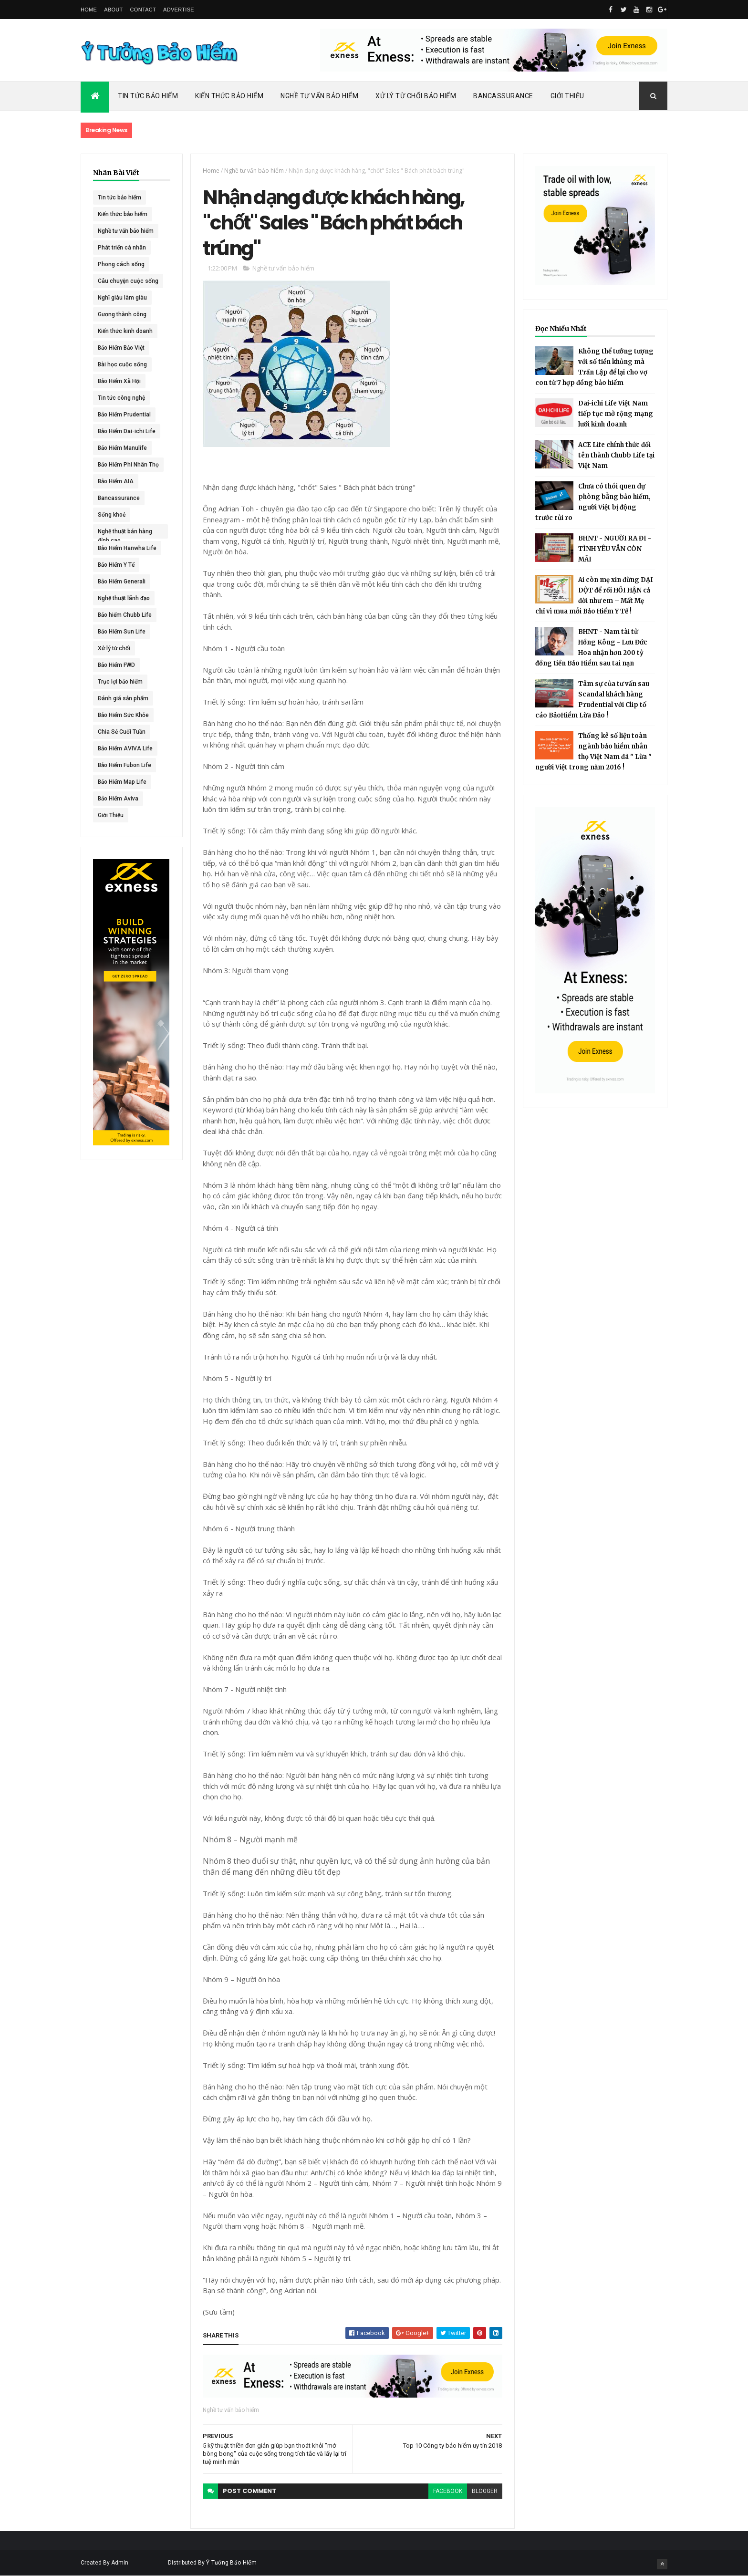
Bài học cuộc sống (122, 364)
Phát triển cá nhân (122, 247)
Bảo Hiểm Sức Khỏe (123, 715)
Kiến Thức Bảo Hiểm (229, 96)
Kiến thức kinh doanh (125, 331)
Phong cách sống (121, 264)
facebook (447, 2491)
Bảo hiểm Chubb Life (125, 615)
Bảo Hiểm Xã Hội (119, 381)
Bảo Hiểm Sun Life (121, 631)
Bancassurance (503, 96)
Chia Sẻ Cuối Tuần (121, 731)
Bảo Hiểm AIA (116, 481)
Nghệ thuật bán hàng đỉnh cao (125, 533)
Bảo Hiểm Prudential (124, 414)
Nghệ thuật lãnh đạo (124, 598)
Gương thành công (122, 314)
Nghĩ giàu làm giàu (122, 297)
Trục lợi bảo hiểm (120, 681)
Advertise (178, 9)
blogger (485, 2491)
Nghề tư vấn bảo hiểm (126, 231)
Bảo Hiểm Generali (121, 581)
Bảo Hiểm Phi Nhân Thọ (128, 464)
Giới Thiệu (567, 96)
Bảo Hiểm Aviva (118, 798)
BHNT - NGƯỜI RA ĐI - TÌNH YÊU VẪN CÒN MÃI (614, 548)
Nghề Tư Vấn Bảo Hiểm (319, 96)
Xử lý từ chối (114, 648)
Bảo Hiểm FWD (116, 665)
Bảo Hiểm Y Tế (116, 564)
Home (89, 9)
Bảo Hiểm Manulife (122, 448)
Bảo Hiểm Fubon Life (124, 765)
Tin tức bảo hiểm (119, 197)
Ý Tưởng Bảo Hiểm (231, 2562)
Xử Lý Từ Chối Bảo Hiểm (415, 96)
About (113, 9)
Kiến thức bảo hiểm (122, 214)
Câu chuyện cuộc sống (128, 281)
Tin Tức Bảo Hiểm (148, 96)
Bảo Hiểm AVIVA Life (125, 748)
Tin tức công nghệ (121, 398)
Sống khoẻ (111, 514)
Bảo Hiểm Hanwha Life (127, 548)
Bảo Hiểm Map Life (122, 782)
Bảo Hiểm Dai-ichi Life (127, 431)
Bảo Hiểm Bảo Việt (121, 347)
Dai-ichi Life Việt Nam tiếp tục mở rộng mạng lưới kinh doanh (615, 413)
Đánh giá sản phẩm (123, 698)
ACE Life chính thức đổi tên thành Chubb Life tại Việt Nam (616, 455)
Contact (143, 9)
